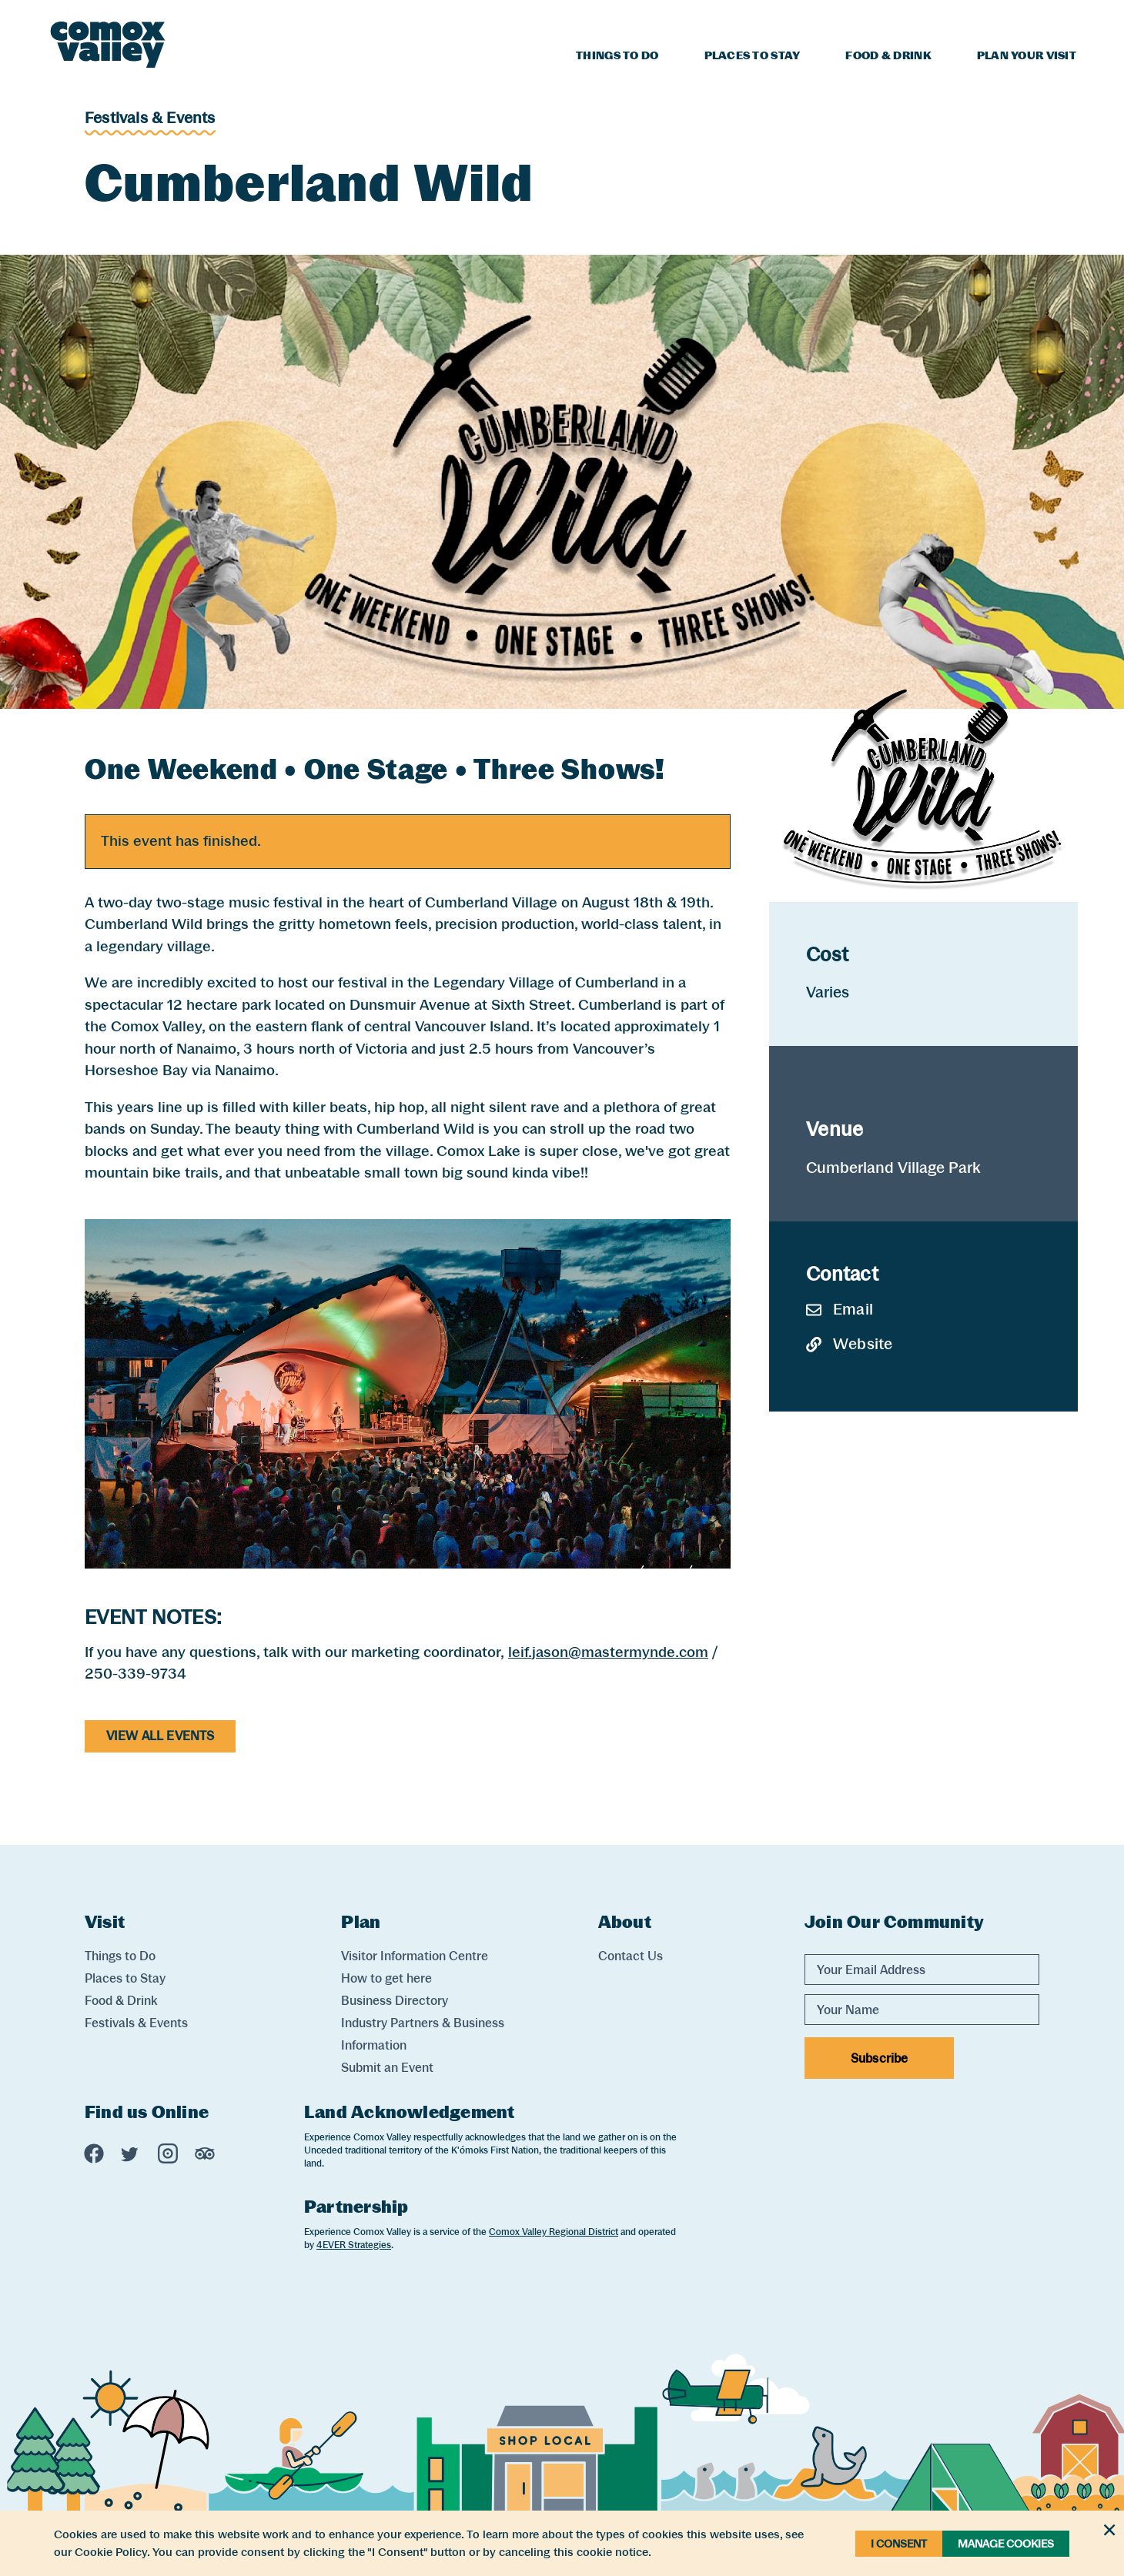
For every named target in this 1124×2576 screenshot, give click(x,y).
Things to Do (617, 55)
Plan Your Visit (1026, 55)
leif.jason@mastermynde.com (608, 1652)
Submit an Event (387, 2067)
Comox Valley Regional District (553, 2232)
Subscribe (879, 2058)
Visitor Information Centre (414, 1956)
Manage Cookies (1006, 2544)
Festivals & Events (150, 118)
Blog (947, 20)
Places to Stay (752, 55)
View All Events (160, 1736)
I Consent (899, 2544)
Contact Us (630, 1956)
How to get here (386, 1978)
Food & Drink (888, 55)
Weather (1010, 20)
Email (839, 1309)
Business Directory (394, 2000)
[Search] (1067, 17)
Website (849, 1344)
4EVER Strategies (353, 2245)
